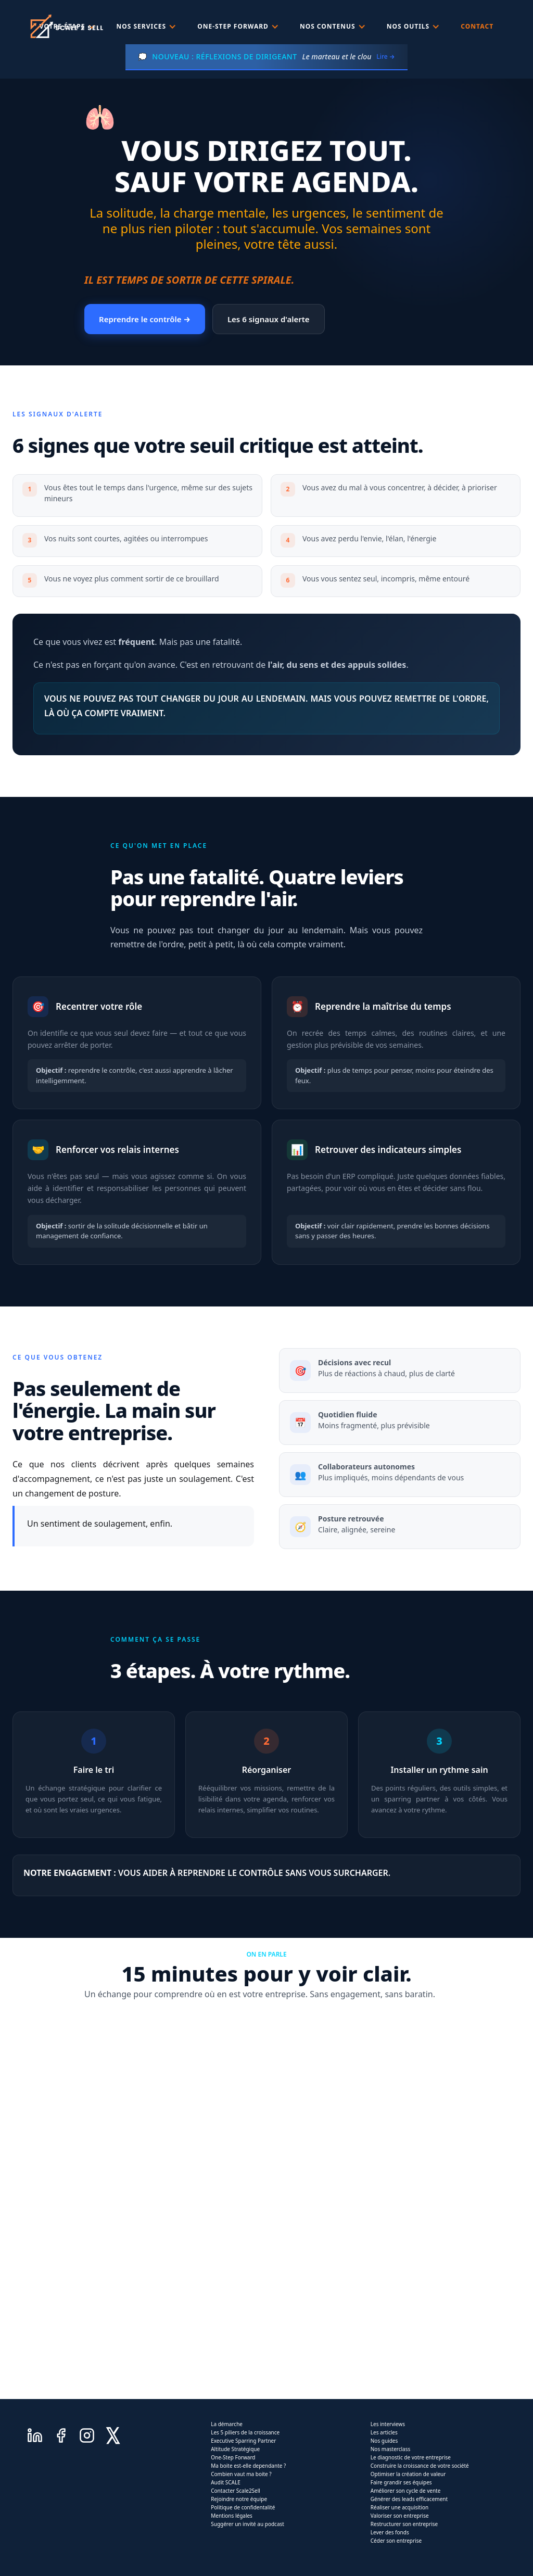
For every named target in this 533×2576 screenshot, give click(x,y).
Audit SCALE (225, 2482)
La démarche (227, 2424)
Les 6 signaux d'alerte (268, 319)
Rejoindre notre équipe (239, 2499)
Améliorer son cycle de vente (406, 2490)
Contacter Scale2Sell (235, 2490)
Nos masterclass (391, 2449)
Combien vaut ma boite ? (241, 2474)
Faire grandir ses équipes (401, 2482)
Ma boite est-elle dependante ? (248, 2465)
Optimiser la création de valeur (408, 2474)
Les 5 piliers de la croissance (245, 2432)
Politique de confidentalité (243, 2507)
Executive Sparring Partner (243, 2440)
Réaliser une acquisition (400, 2507)
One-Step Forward (233, 2457)
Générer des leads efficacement (409, 2499)
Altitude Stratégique (235, 2449)
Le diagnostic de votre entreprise (411, 2457)
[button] (146, 26)
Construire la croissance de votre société (420, 2465)
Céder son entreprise (396, 2540)
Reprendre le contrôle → (145, 319)
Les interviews (388, 2424)
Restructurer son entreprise (404, 2524)
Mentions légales (231, 2515)
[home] (66, 26)
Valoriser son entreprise (400, 2515)
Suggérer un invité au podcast (247, 2524)
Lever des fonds (390, 2532)
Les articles (384, 2432)
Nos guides (384, 2440)
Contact (477, 26)
